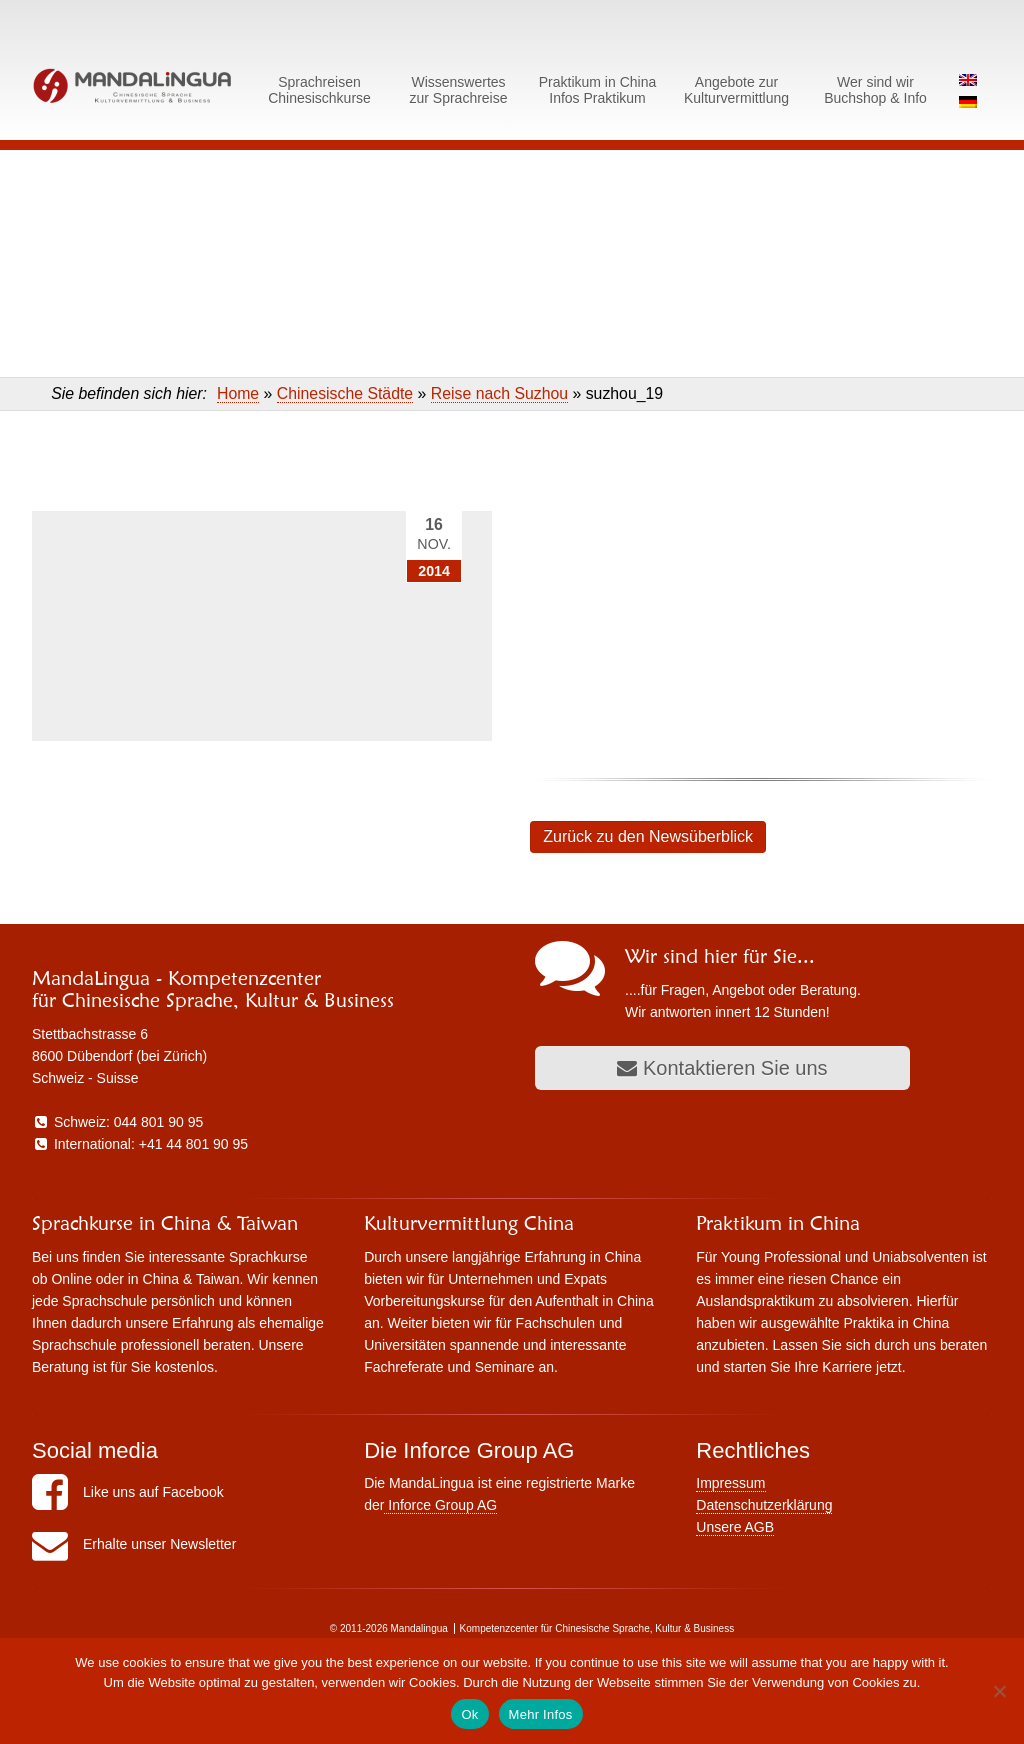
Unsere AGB (735, 1527)
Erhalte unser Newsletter (134, 1544)
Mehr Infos (541, 1714)
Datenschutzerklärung (764, 1505)
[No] (999, 1691)
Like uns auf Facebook (128, 1492)
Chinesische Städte (345, 393)
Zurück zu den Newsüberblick (648, 836)
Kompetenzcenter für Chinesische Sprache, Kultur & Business (597, 1628)
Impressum (730, 1483)
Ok (469, 1714)
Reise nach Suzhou (499, 393)
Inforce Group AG (440, 1505)
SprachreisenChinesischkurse (319, 90)
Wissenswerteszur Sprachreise (458, 90)
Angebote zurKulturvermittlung (736, 90)
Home (238, 393)
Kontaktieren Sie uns (722, 1068)
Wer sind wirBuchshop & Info (875, 90)
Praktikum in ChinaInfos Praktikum (598, 90)
